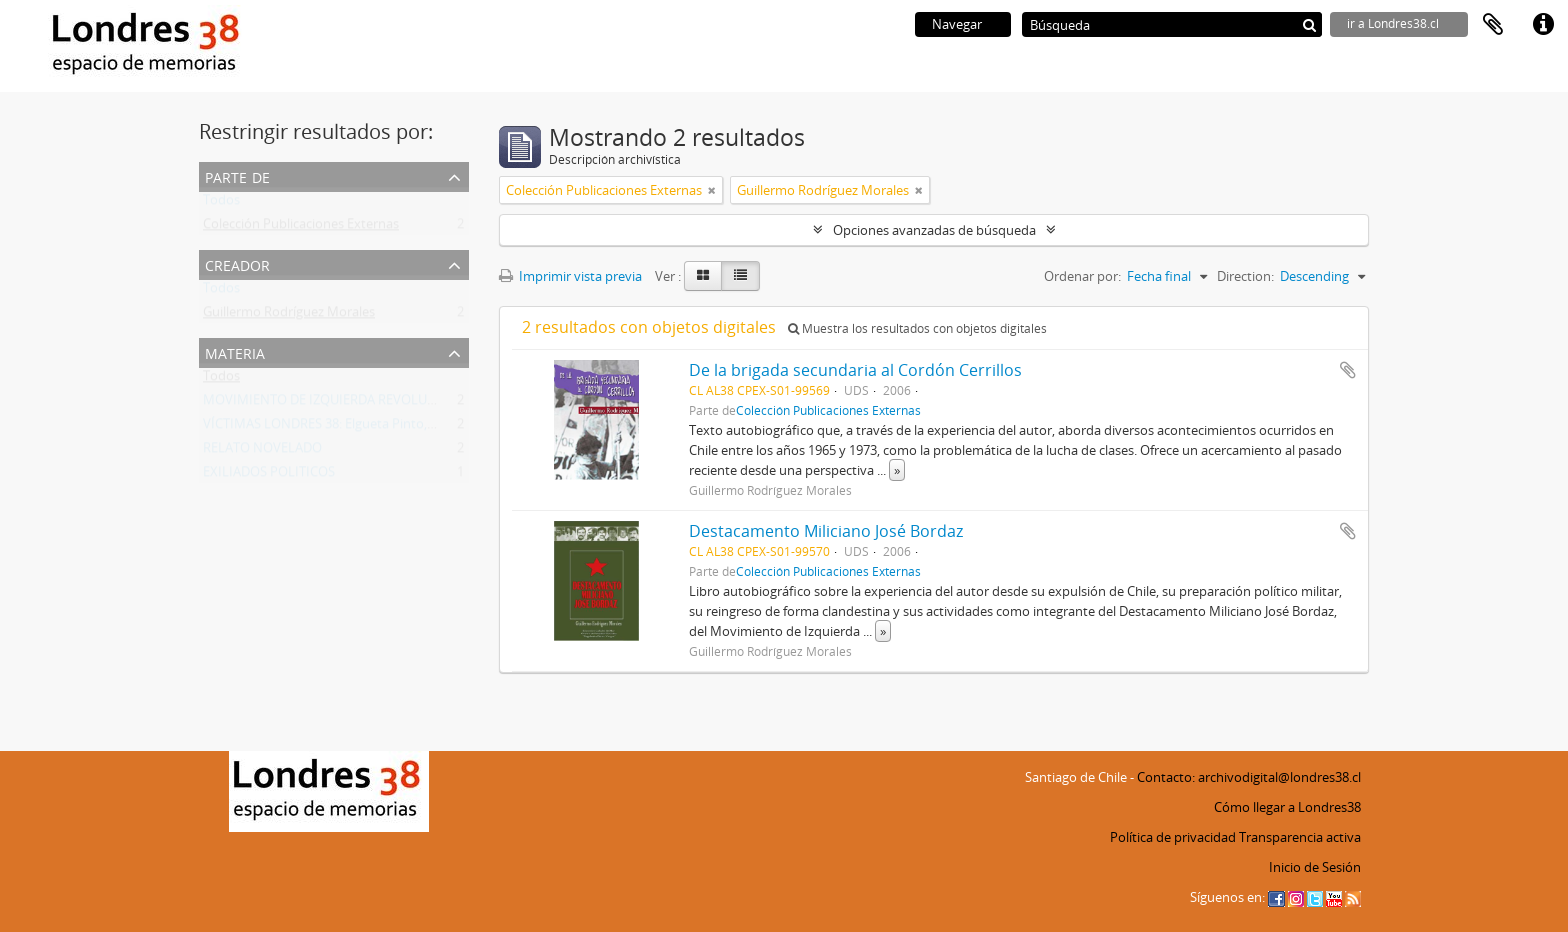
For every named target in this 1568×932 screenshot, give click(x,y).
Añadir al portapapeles (1348, 370)
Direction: (1245, 276)
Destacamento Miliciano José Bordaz (826, 531)
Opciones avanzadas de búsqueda (934, 230)
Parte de (237, 175)
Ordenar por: (1082, 276)
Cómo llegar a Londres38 (1287, 807)
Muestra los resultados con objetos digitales (917, 328)
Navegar (957, 24)
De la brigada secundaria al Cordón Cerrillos (855, 370)
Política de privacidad (1173, 837)
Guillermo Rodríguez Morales (289, 316)
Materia (235, 351)
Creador (237, 263)
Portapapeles (1493, 25)
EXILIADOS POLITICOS (269, 476)
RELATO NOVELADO (262, 452)
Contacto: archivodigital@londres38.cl (1249, 777)
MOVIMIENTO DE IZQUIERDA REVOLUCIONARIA (345, 404)
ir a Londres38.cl (1393, 23)
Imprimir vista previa (570, 276)
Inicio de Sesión (1315, 867)
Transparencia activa (1300, 837)
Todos (221, 204)
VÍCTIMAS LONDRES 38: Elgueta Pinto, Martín (336, 428)
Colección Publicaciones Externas (301, 228)
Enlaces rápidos (1543, 25)
